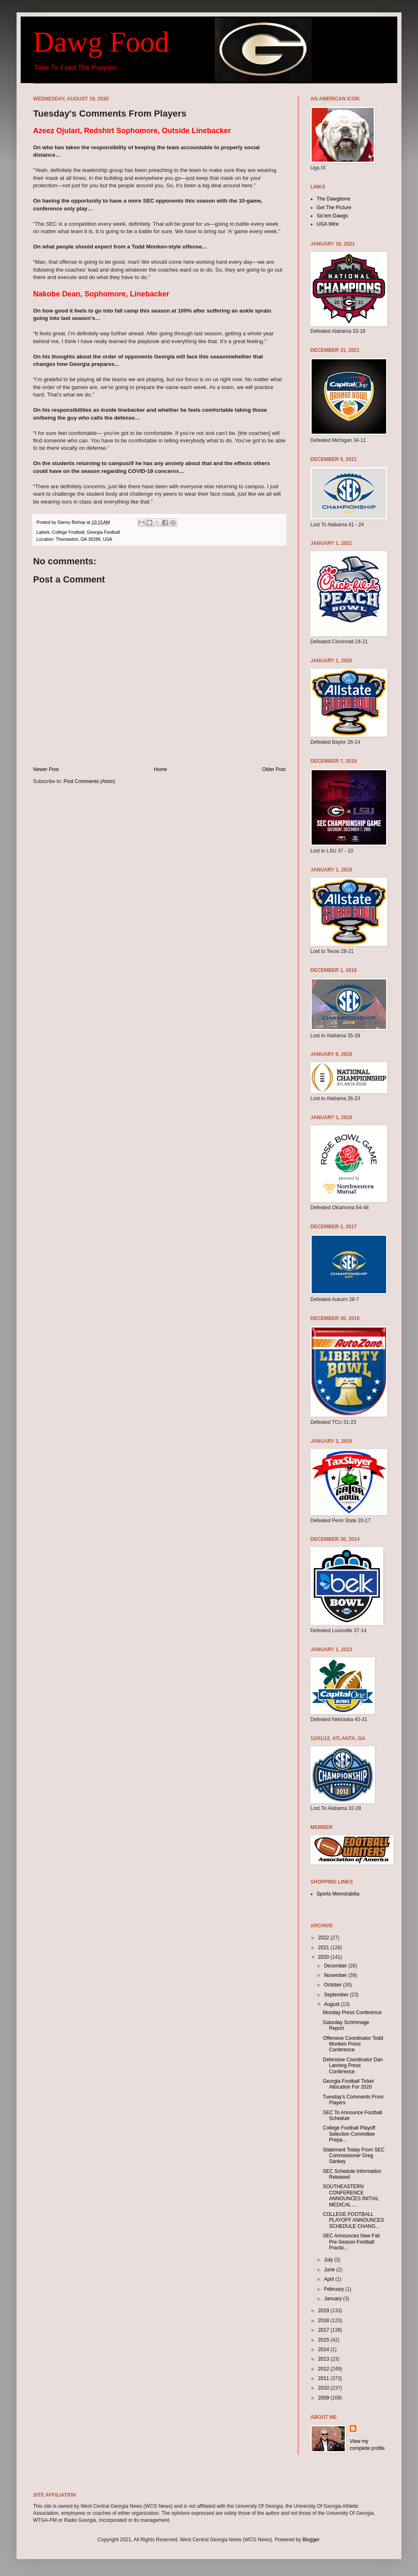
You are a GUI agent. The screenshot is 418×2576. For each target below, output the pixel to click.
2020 (324, 1957)
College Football (68, 532)
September (337, 1995)
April (329, 2279)
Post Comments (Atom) (89, 781)
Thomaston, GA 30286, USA (84, 539)
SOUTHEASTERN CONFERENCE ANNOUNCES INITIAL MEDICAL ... (351, 2195)
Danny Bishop (72, 522)
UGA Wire (328, 224)
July (329, 2260)
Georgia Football (103, 532)
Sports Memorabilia (338, 1894)
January (333, 2298)
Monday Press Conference (352, 2012)
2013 (324, 2359)
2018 (324, 2320)
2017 (324, 2330)
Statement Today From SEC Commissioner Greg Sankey (353, 2156)
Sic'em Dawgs (332, 216)
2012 (324, 2369)
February (334, 2289)
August (332, 2004)
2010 (324, 2388)
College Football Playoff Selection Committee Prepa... (349, 2134)
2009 (324, 2398)
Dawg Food (101, 42)
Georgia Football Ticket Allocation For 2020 (348, 2084)
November (336, 1975)
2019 (324, 2310)
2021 (324, 1948)
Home (160, 769)
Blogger (311, 2540)
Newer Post (46, 769)
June (330, 2270)
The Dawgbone (333, 199)
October (333, 1985)
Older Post (274, 769)
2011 (324, 2378)
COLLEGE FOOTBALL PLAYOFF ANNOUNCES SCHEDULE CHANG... (353, 2220)
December (336, 1966)
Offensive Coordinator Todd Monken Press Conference (353, 2044)
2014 (324, 2349)
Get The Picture (334, 207)
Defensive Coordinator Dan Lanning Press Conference (353, 2066)
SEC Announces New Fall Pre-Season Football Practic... (351, 2242)
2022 (324, 1938)
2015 (324, 2340)
